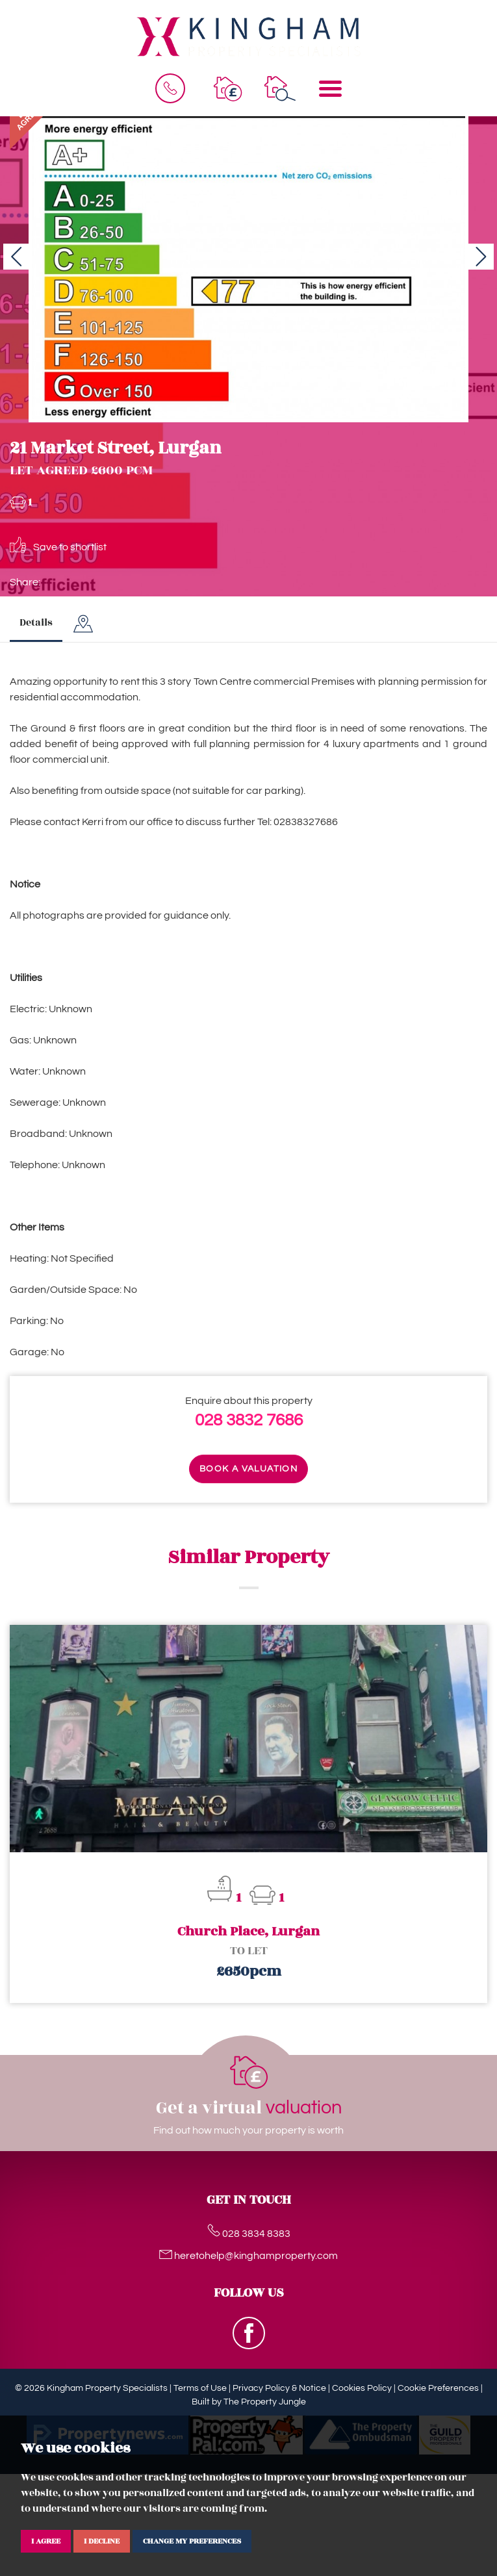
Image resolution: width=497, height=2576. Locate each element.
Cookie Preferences (438, 2388)
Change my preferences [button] (192, 2541)
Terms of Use (200, 2388)
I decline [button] (102, 2541)
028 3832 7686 (249, 1420)
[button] (16, 257)
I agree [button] (45, 2541)
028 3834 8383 (248, 2233)
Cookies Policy (362, 2388)
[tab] (83, 624)
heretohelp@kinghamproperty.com (248, 2256)
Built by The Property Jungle (249, 2401)
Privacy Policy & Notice (279, 2388)
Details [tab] (36, 622)
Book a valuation (248, 1468)
